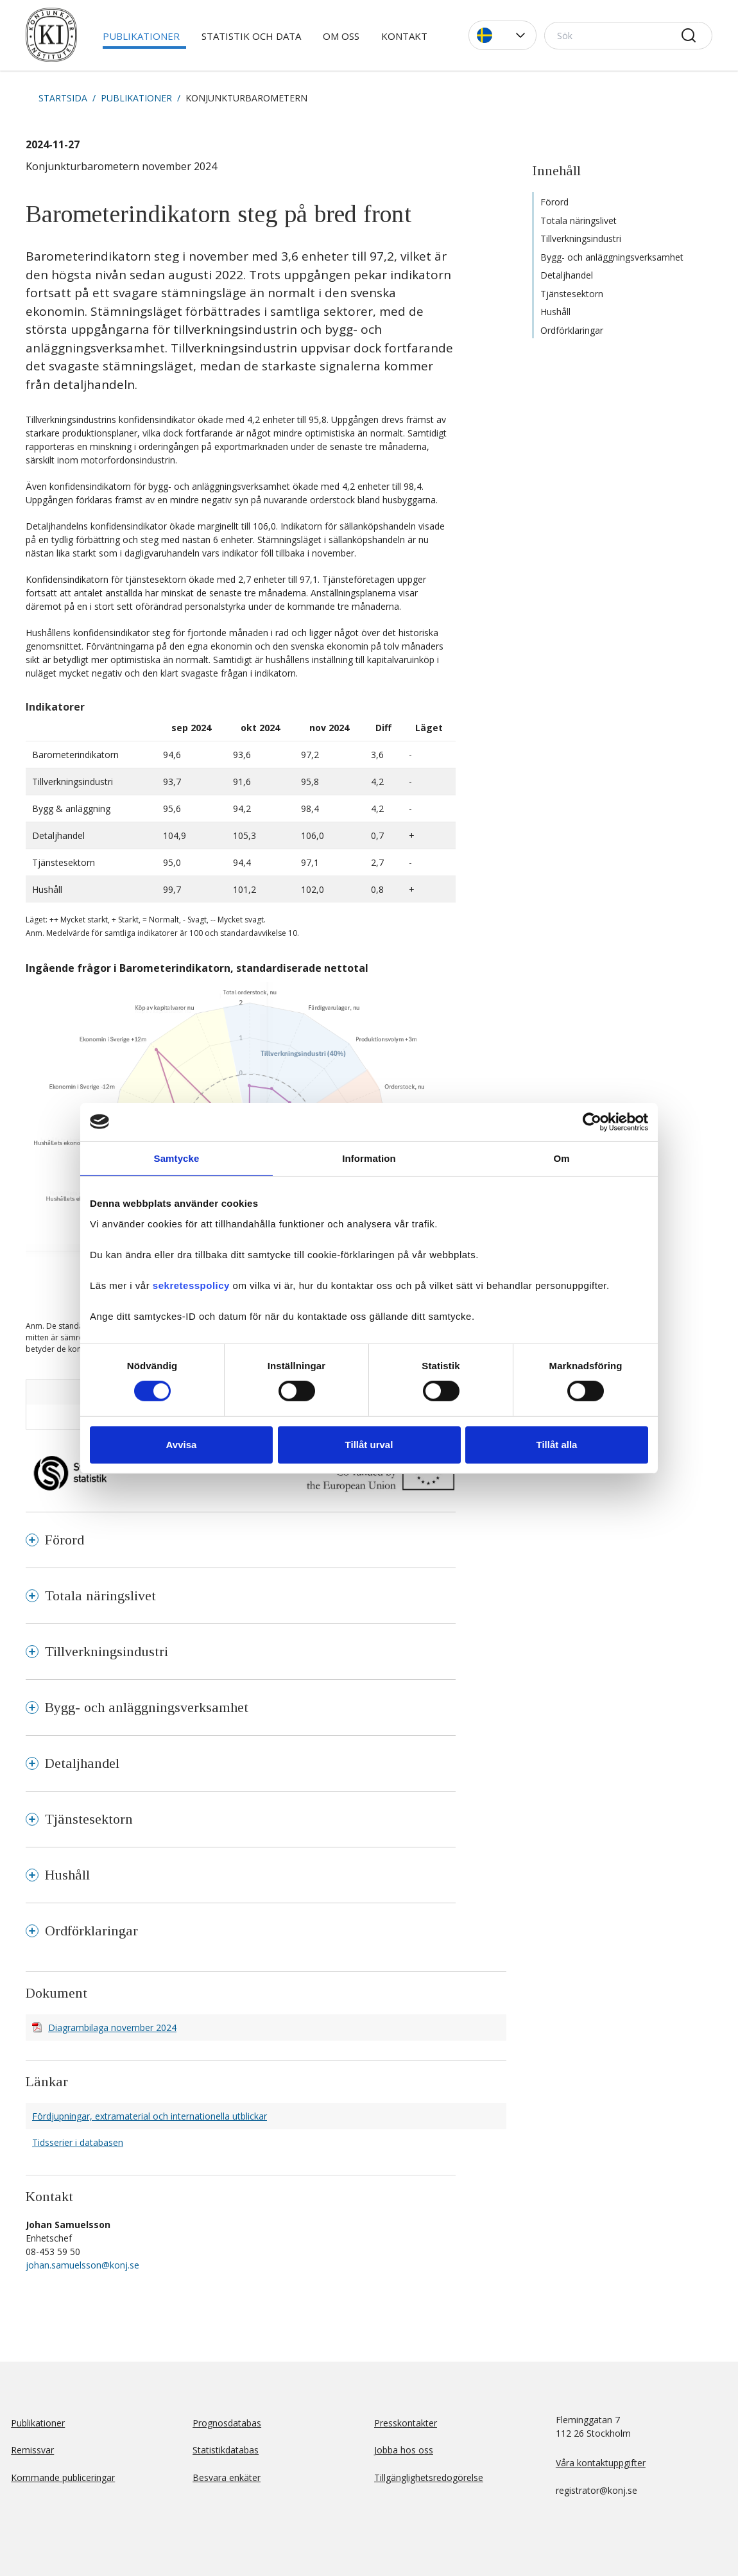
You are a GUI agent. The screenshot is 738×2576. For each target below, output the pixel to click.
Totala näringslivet (578, 220)
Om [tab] (561, 1157)
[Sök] (628, 35)
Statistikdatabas (226, 2450)
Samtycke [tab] (177, 1157)
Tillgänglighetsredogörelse (428, 2477)
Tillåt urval (369, 1444)
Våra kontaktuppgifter (601, 2463)
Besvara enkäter (227, 2477)
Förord (554, 202)
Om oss (341, 36)
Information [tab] (369, 1157)
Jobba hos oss (403, 2450)
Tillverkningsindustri (580, 238)
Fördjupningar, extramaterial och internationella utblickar (149, 2116)
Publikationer (141, 36)
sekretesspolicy (191, 1284)
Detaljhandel (566, 275)
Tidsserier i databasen (77, 2142)
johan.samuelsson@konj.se (82, 2265)
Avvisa (181, 1444)
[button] (502, 35)
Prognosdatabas (227, 2423)
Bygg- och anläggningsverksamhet (611, 257)
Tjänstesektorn (571, 294)
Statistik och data (251, 36)
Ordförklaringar (571, 330)
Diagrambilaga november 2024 (112, 2027)
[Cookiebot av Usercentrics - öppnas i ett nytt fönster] (592, 1121)
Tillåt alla (557, 1444)
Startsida (63, 98)
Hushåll (555, 312)
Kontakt (404, 36)
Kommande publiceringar (63, 2477)
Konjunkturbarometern (246, 98)
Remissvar (32, 2450)
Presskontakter (405, 2423)
